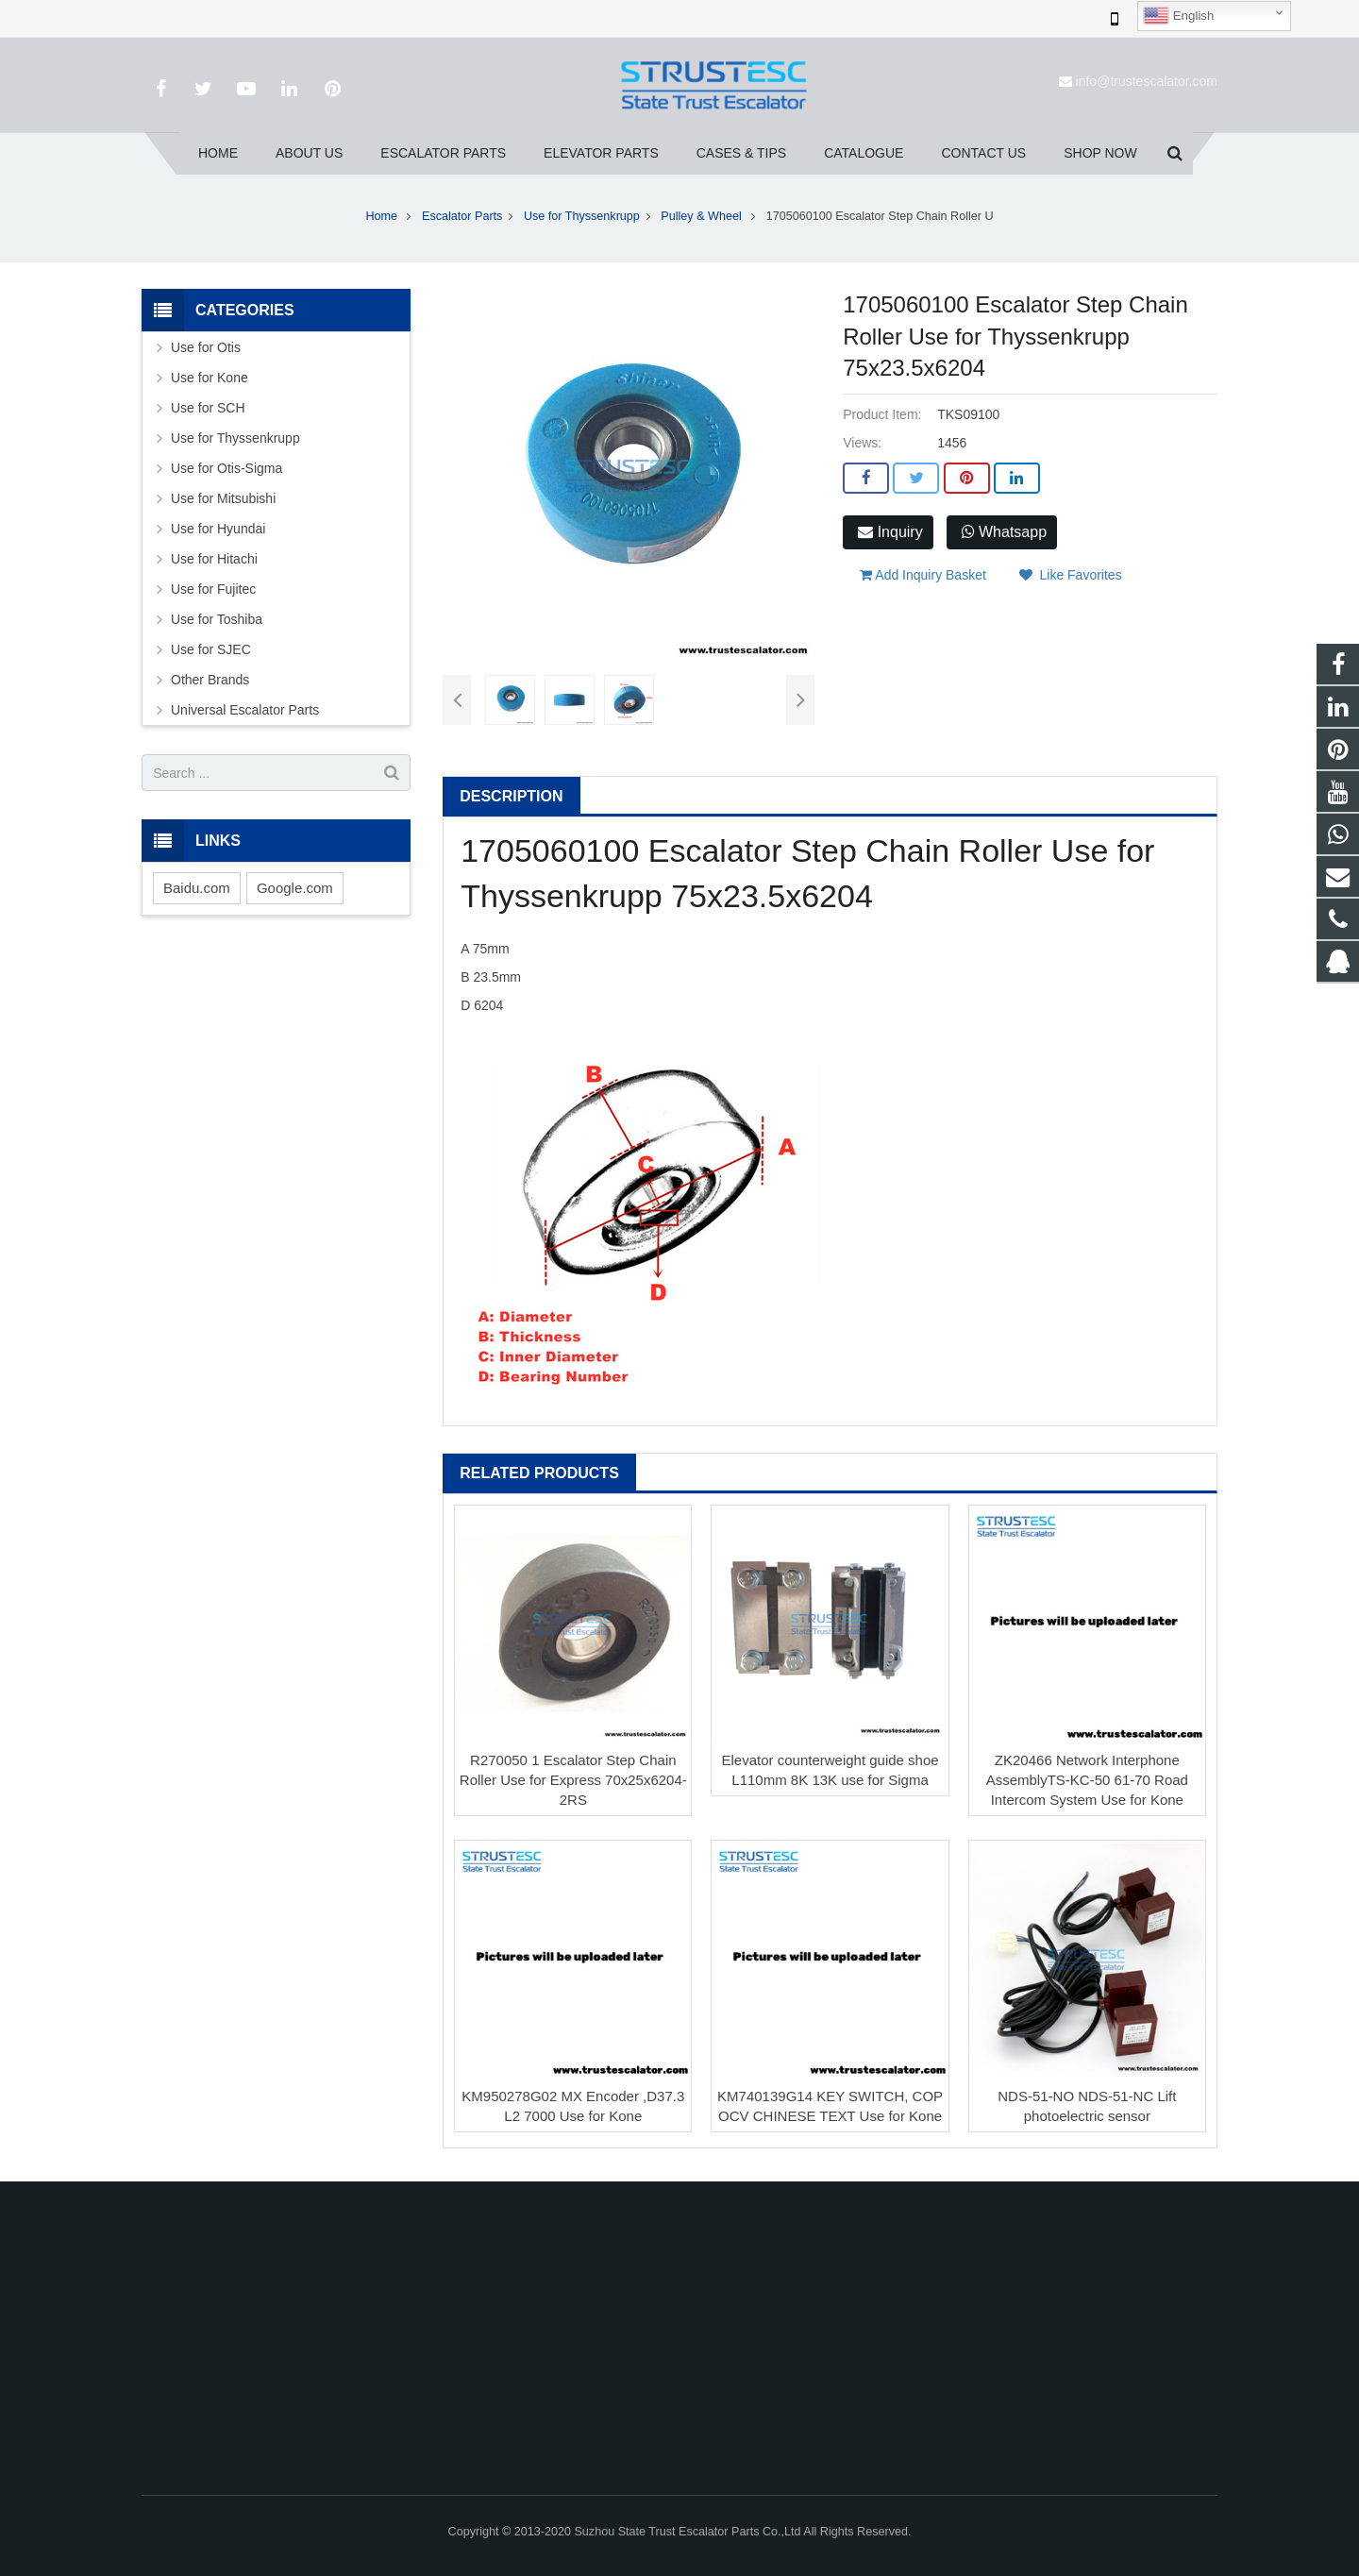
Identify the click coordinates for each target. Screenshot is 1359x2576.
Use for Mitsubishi (223, 498)
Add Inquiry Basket (923, 574)
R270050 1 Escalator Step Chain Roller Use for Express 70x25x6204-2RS (573, 1780)
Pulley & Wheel (703, 216)
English (1178, 16)
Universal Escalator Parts (245, 709)
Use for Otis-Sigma (226, 468)
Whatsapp (1004, 532)
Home (381, 216)
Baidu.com (196, 888)
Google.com (295, 888)
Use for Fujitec (213, 589)
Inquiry (890, 532)
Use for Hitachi (214, 558)
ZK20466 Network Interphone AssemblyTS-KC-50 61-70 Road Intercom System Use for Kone (1087, 1780)
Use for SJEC (211, 649)
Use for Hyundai (218, 528)
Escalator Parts (462, 216)
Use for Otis (206, 347)
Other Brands (210, 679)
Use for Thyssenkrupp (582, 216)
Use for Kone (209, 377)
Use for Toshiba (216, 619)
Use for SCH (208, 407)
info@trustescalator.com (1146, 81)
